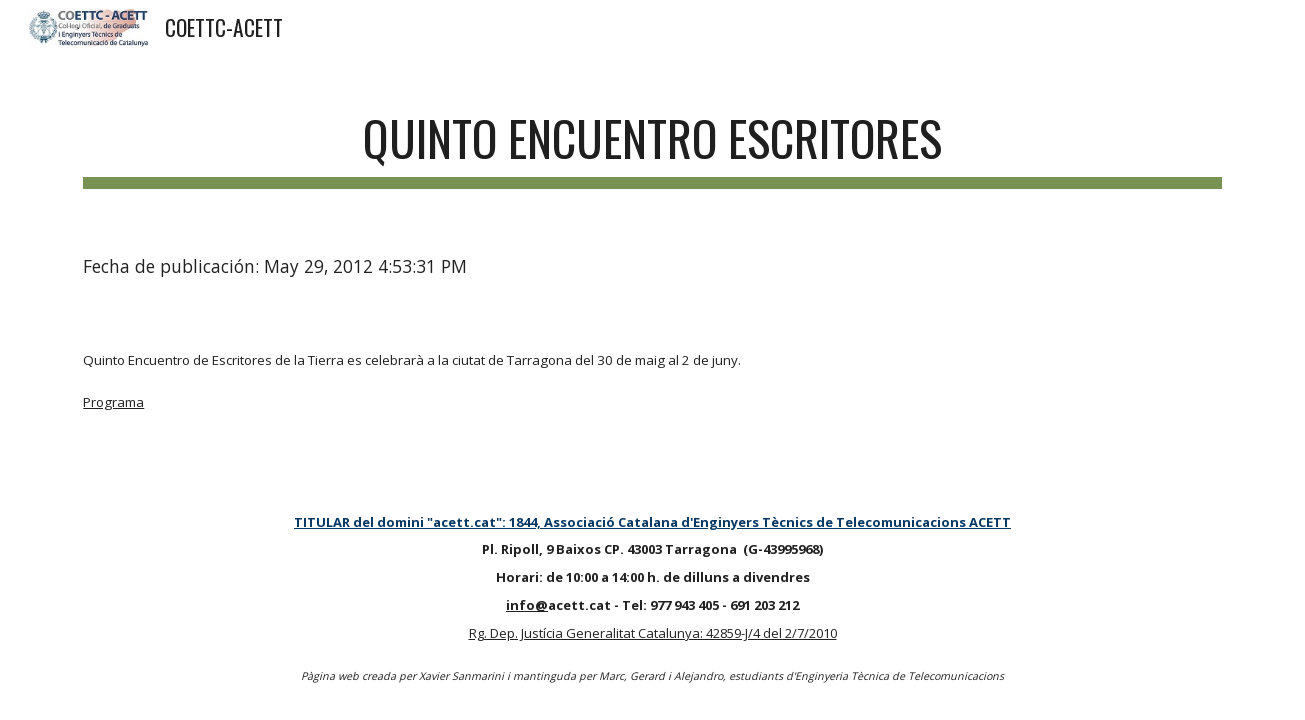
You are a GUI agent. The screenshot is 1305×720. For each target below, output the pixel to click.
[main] (652, 140)
